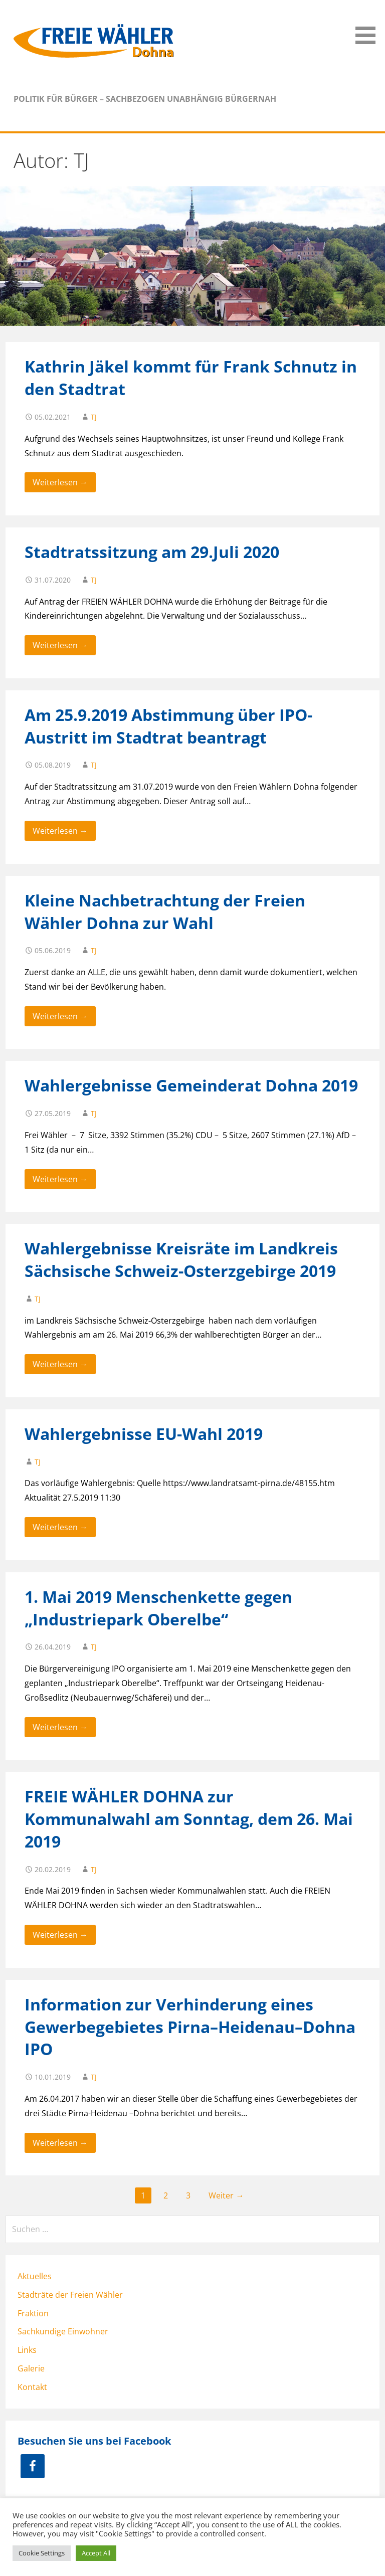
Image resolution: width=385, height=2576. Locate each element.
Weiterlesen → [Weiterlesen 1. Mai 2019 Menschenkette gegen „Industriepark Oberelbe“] (60, 1727)
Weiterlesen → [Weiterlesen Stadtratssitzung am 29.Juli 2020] (60, 645)
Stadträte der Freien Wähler (70, 2294)
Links (27, 2349)
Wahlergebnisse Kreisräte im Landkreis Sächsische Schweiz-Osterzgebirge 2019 (181, 1259)
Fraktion (33, 2313)
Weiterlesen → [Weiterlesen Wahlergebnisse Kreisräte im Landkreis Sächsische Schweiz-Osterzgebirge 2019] (60, 1364)
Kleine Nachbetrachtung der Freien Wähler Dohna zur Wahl (165, 911)
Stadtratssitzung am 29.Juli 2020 (152, 552)
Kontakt (32, 2387)
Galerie (31, 2368)
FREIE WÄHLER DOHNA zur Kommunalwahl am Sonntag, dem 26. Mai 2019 (189, 1818)
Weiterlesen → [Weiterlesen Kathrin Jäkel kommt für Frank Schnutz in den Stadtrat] (60, 482)
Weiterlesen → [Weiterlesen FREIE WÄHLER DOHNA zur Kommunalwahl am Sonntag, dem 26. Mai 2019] (60, 1934)
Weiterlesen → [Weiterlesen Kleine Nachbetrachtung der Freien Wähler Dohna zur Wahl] (60, 1016)
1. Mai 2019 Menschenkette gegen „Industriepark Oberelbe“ (158, 1608)
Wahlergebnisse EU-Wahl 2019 (144, 1433)
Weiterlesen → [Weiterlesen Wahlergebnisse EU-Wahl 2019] (60, 1527)
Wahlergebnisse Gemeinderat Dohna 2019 (191, 1085)
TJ (94, 417)
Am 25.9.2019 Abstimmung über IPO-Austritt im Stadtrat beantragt (168, 726)
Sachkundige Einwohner (63, 2331)
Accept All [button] (96, 2552)
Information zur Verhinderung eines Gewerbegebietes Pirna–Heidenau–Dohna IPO (190, 2026)
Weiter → (226, 2195)
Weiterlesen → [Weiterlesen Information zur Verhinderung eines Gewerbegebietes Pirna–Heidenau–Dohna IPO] (60, 2142)
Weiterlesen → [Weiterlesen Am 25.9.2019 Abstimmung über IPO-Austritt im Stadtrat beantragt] (60, 830)
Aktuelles (35, 2276)
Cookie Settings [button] (42, 2552)
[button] (369, 24)
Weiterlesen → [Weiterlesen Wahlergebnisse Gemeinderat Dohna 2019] (60, 1179)
